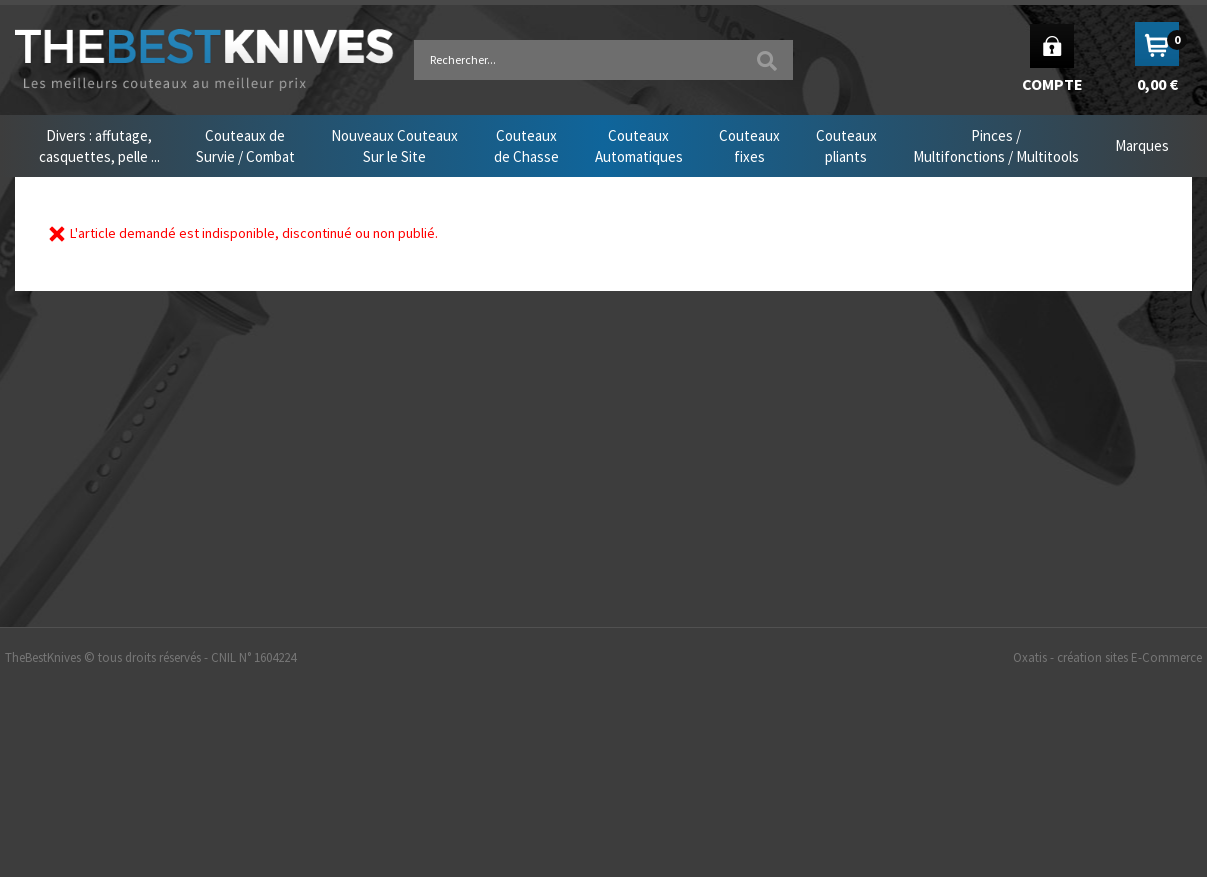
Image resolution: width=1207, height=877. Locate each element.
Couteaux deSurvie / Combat (245, 146)
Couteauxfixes (749, 146)
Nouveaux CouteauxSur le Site (394, 146)
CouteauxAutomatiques (639, 146)
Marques (1142, 145)
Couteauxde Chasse (526, 146)
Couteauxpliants (846, 146)
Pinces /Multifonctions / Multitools (996, 146)
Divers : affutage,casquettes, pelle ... (99, 146)
